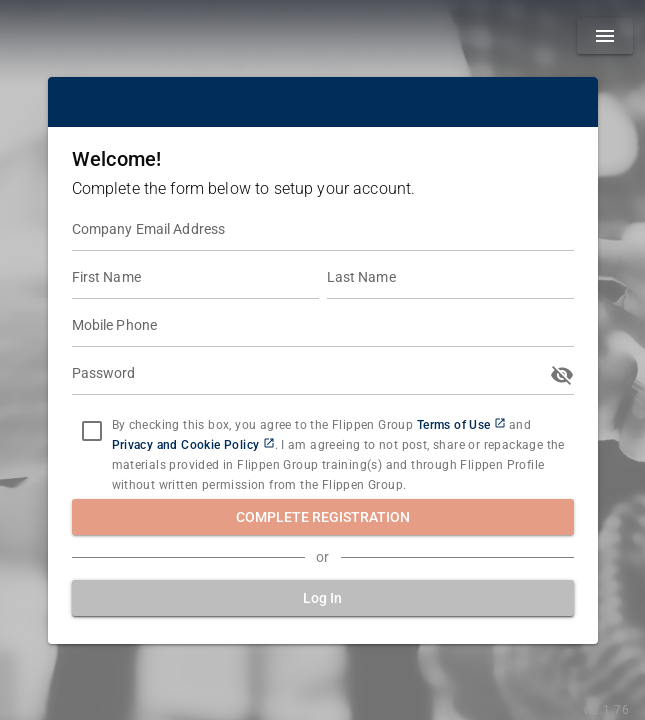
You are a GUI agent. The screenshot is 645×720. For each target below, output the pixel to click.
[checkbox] (92, 431)
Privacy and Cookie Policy (186, 445)
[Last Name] (450, 279)
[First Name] (195, 279)
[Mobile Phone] (323, 327)
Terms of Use (454, 425)
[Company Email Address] (323, 231)
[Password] (308, 375)
